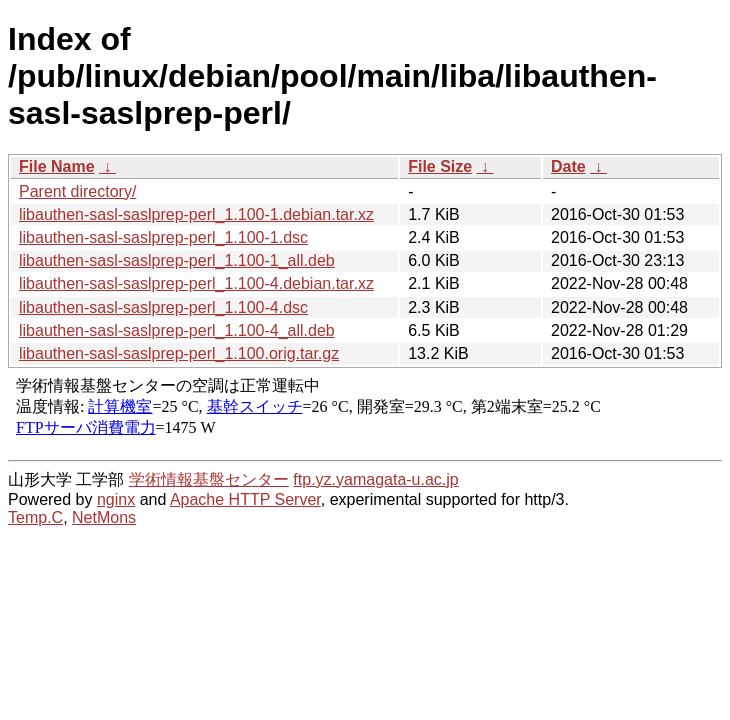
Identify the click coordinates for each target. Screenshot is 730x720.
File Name (57, 166)
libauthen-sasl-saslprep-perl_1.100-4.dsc (163, 307)
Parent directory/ (77, 191)
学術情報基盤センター (209, 479)
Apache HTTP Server (245, 499)
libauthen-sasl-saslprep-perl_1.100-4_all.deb (177, 330)
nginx (116, 499)
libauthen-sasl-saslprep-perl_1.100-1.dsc (163, 237)
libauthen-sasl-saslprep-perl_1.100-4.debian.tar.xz (196, 283)
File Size (440, 166)
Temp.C (35, 517)
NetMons (104, 517)
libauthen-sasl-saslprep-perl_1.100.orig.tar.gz (179, 353)
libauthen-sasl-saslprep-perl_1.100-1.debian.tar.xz (196, 214)
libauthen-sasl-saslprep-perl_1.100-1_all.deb (177, 260)
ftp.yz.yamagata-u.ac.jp (375, 479)
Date (568, 166)
